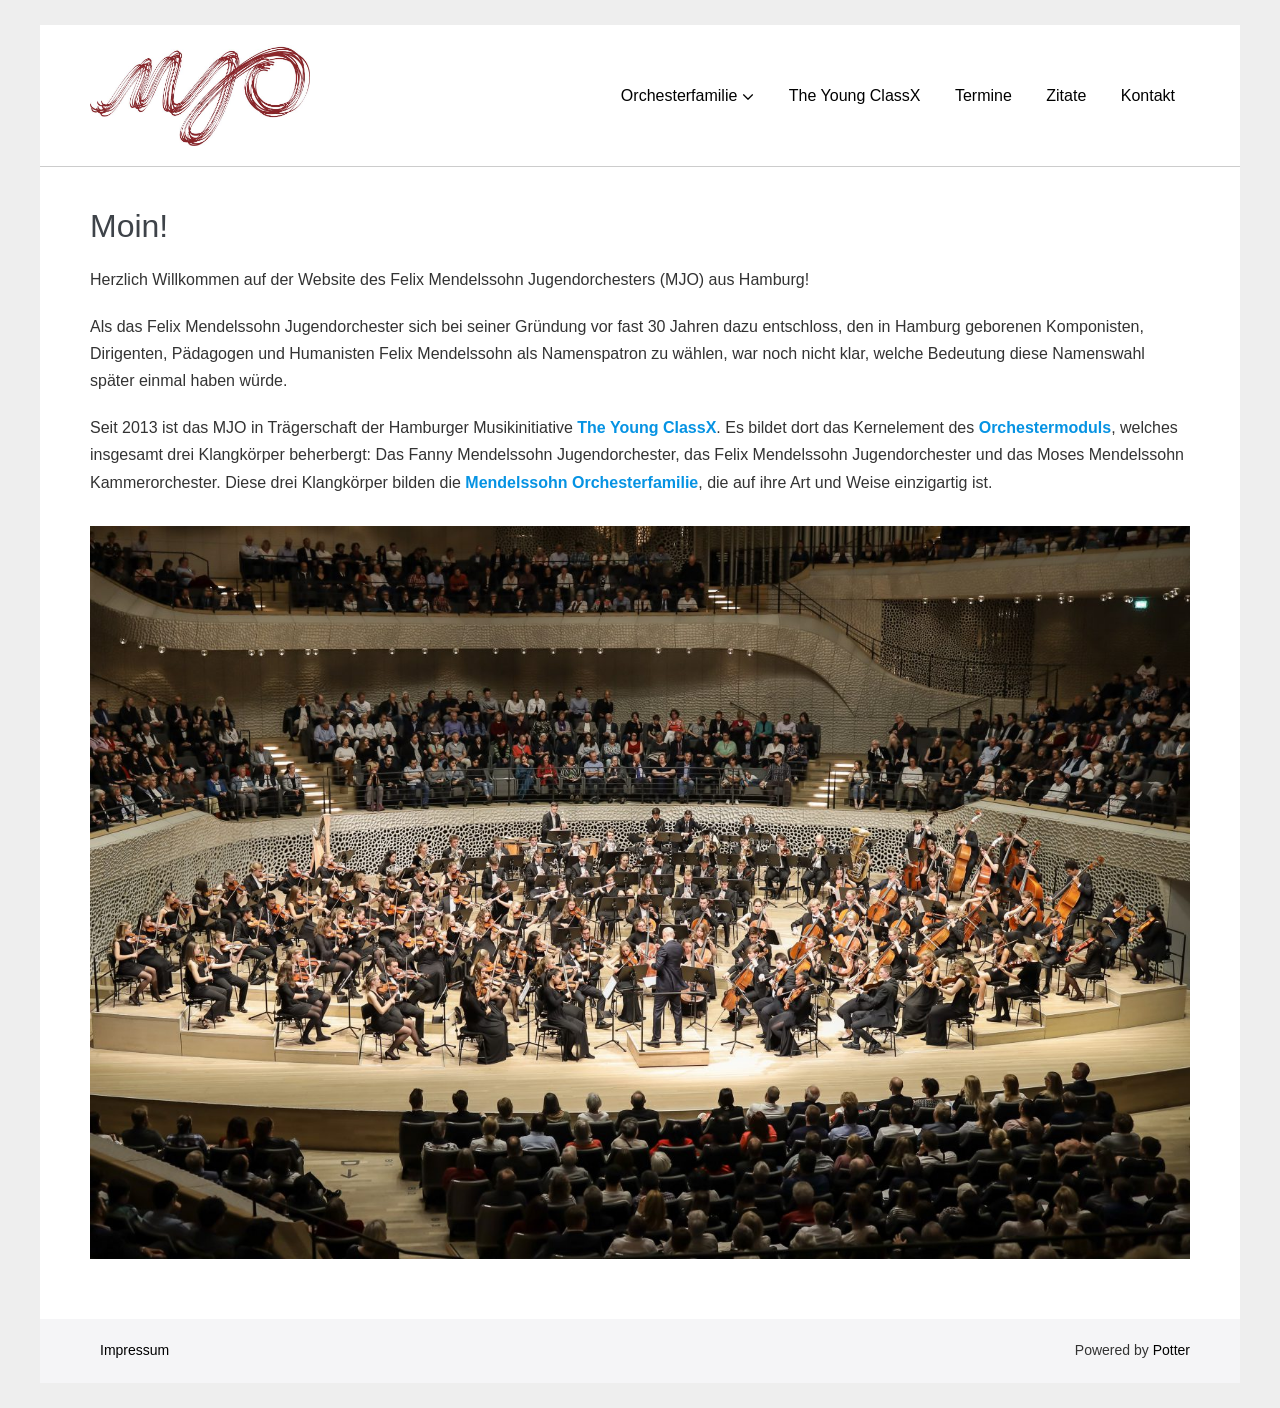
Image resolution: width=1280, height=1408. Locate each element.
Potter (1171, 1350)
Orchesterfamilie (679, 95)
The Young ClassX (855, 95)
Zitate (1066, 95)
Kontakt (1148, 95)
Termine (983, 95)
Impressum (134, 1350)
